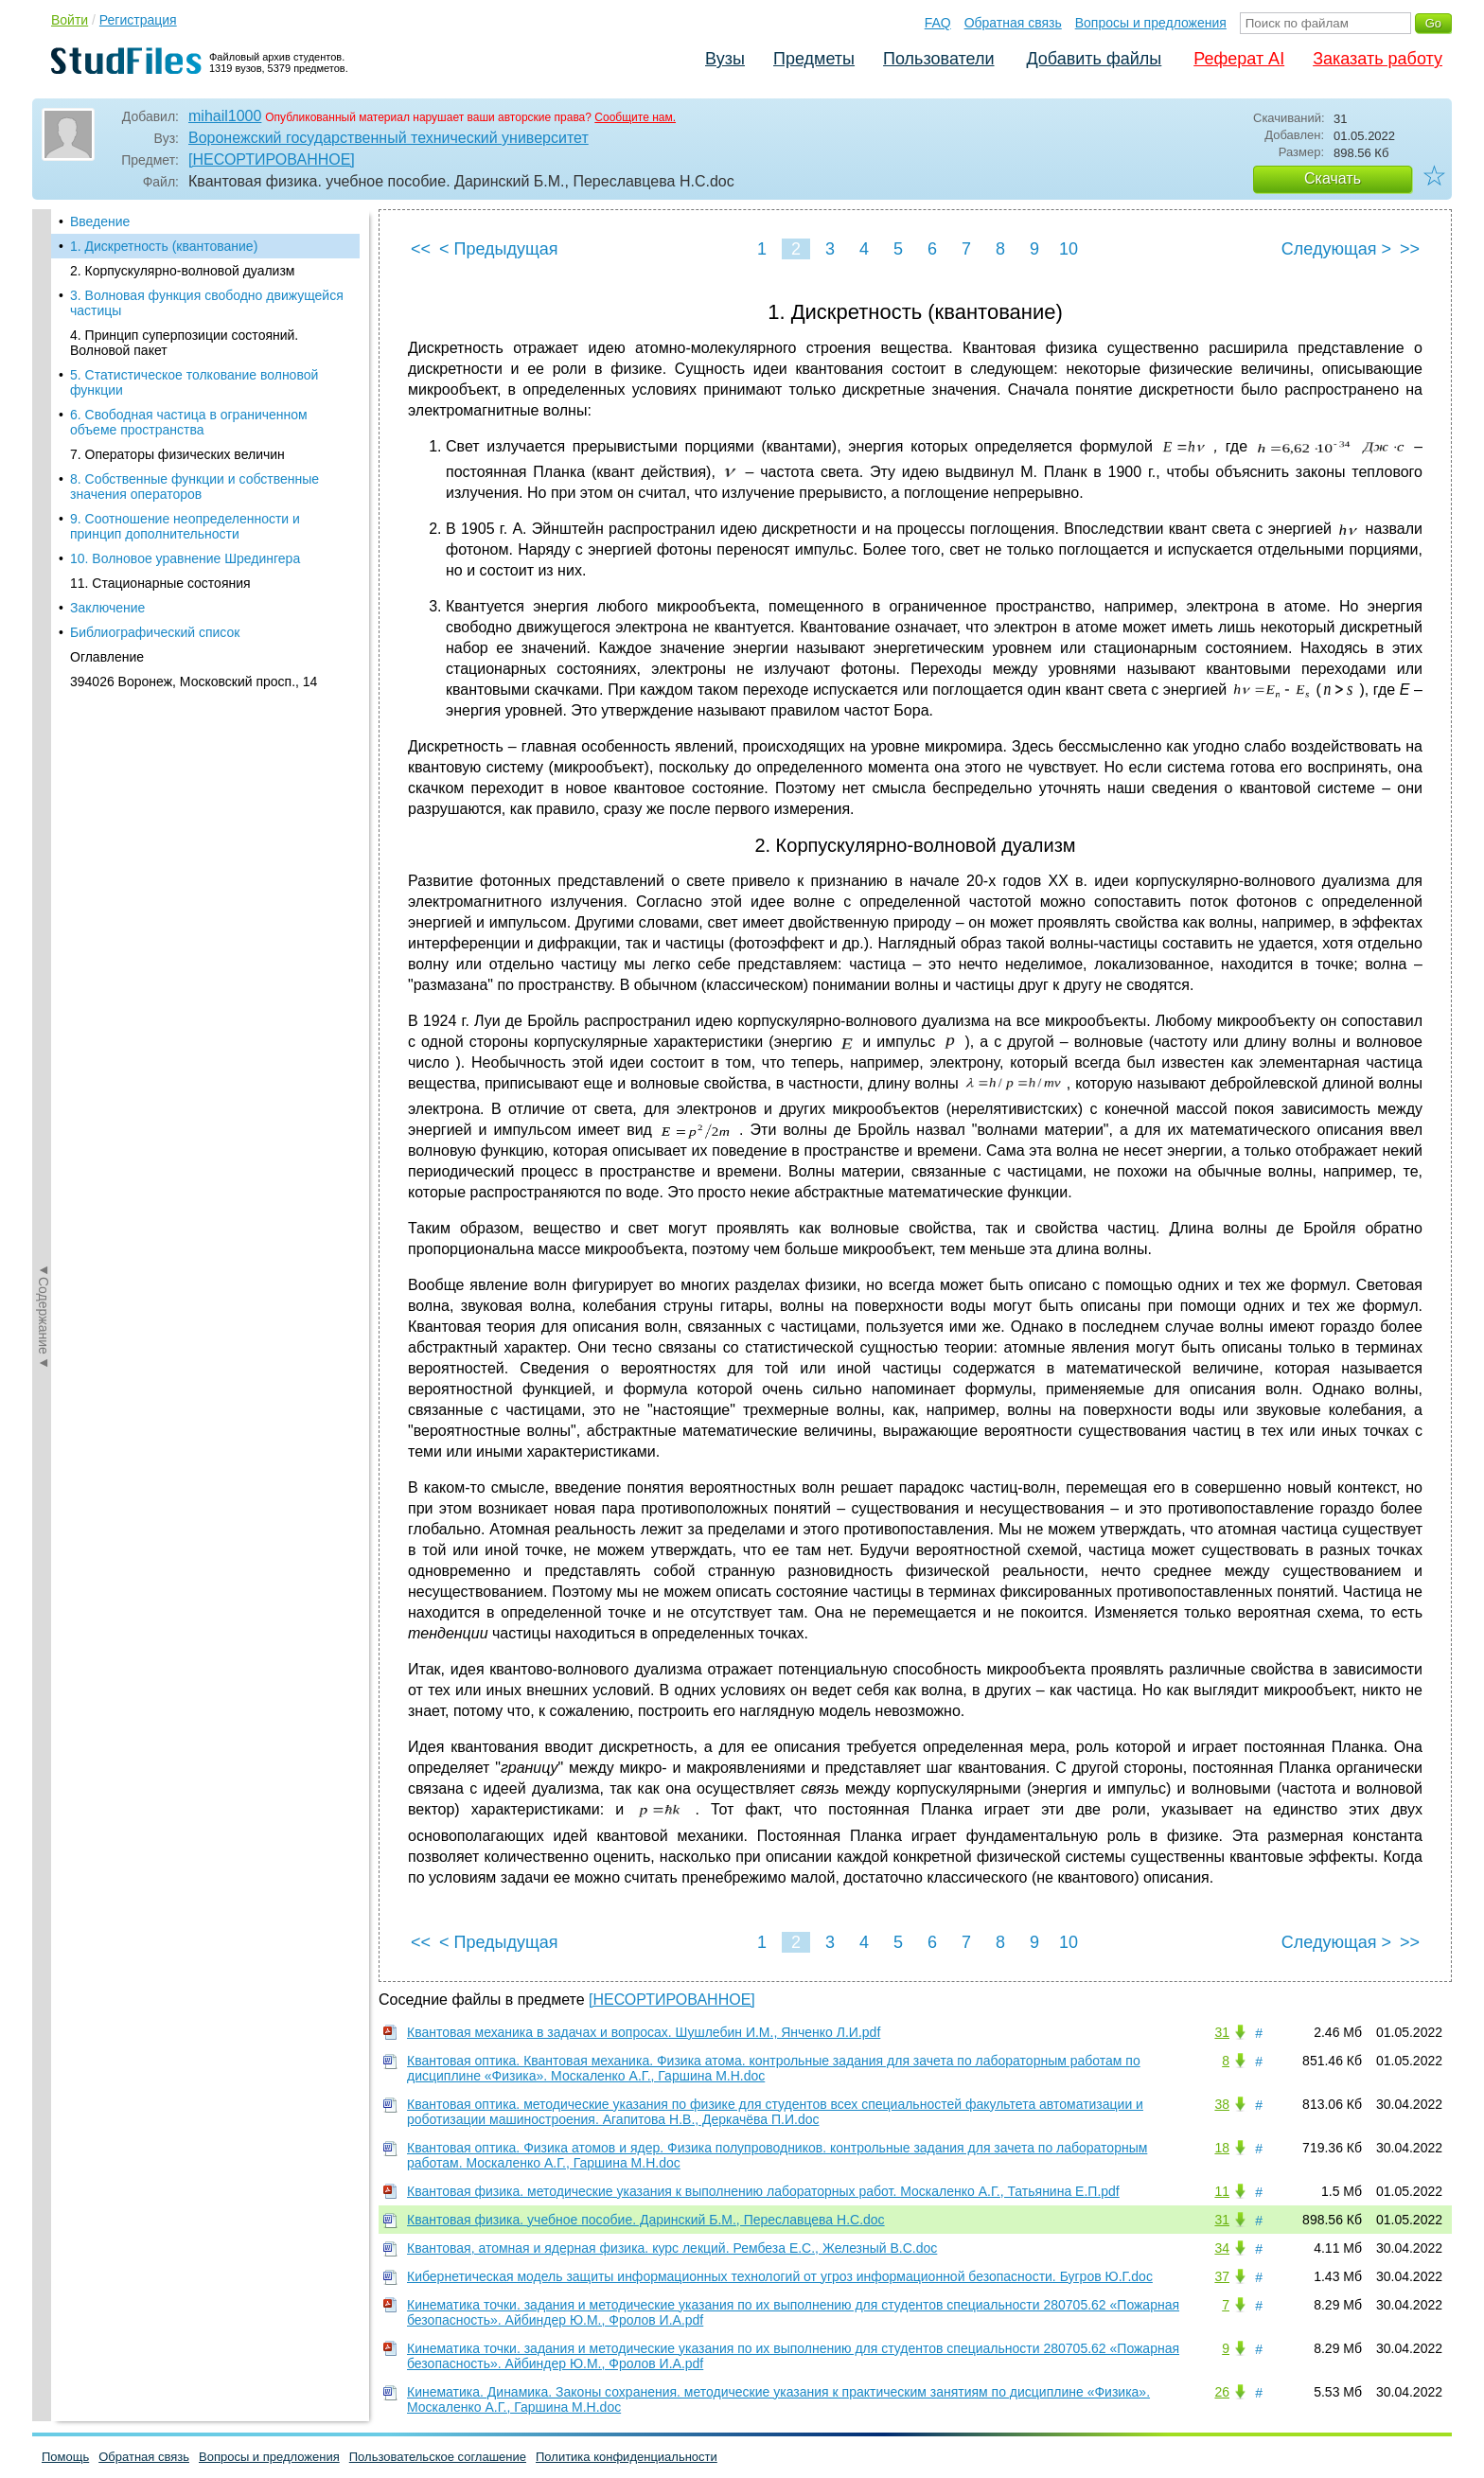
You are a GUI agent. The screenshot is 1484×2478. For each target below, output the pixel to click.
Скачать (1332, 178)
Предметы (814, 58)
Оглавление (107, 656)
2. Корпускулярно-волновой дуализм (182, 270)
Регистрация (138, 19)
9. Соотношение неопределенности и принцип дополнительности (185, 526)
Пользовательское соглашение (437, 2457)
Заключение (107, 607)
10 (1068, 248)
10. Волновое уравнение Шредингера (185, 558)
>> (1410, 248)
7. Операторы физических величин (177, 454)
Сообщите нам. (635, 117)
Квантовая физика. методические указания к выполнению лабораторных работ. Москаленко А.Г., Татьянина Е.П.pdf (763, 2191)
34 (1221, 2248)
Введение (100, 221)
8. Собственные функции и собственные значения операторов (194, 486)
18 (1221, 2147)
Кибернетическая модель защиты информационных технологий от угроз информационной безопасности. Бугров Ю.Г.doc (780, 2276)
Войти (69, 19)
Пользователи (938, 58)
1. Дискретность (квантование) (163, 246)
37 (1221, 2276)
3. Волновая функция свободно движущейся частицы (207, 303)
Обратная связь (1013, 22)
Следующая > (1336, 248)
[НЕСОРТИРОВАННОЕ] (271, 159)
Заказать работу (1377, 58)
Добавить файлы (1093, 58)
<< (421, 248)
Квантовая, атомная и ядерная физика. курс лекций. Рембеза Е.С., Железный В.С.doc (672, 2248)
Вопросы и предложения (1151, 22)
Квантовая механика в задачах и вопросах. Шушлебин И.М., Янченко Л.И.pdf (643, 2032)
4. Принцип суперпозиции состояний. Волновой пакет (184, 342)
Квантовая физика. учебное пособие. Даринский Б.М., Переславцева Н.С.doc (646, 2219)
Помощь (65, 2457)
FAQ (938, 22)
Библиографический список (154, 632)
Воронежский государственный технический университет (388, 138)
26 (1221, 2391)
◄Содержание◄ (43, 540)
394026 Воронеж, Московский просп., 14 (193, 681)
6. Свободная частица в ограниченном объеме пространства (189, 422)
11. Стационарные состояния (160, 583)
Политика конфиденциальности (626, 2457)
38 (1221, 2104)
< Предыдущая (498, 248)
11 (1221, 2191)
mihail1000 (224, 116)
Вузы (725, 58)
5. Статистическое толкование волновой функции (194, 382)
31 (1221, 2032)
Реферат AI (1238, 58)
